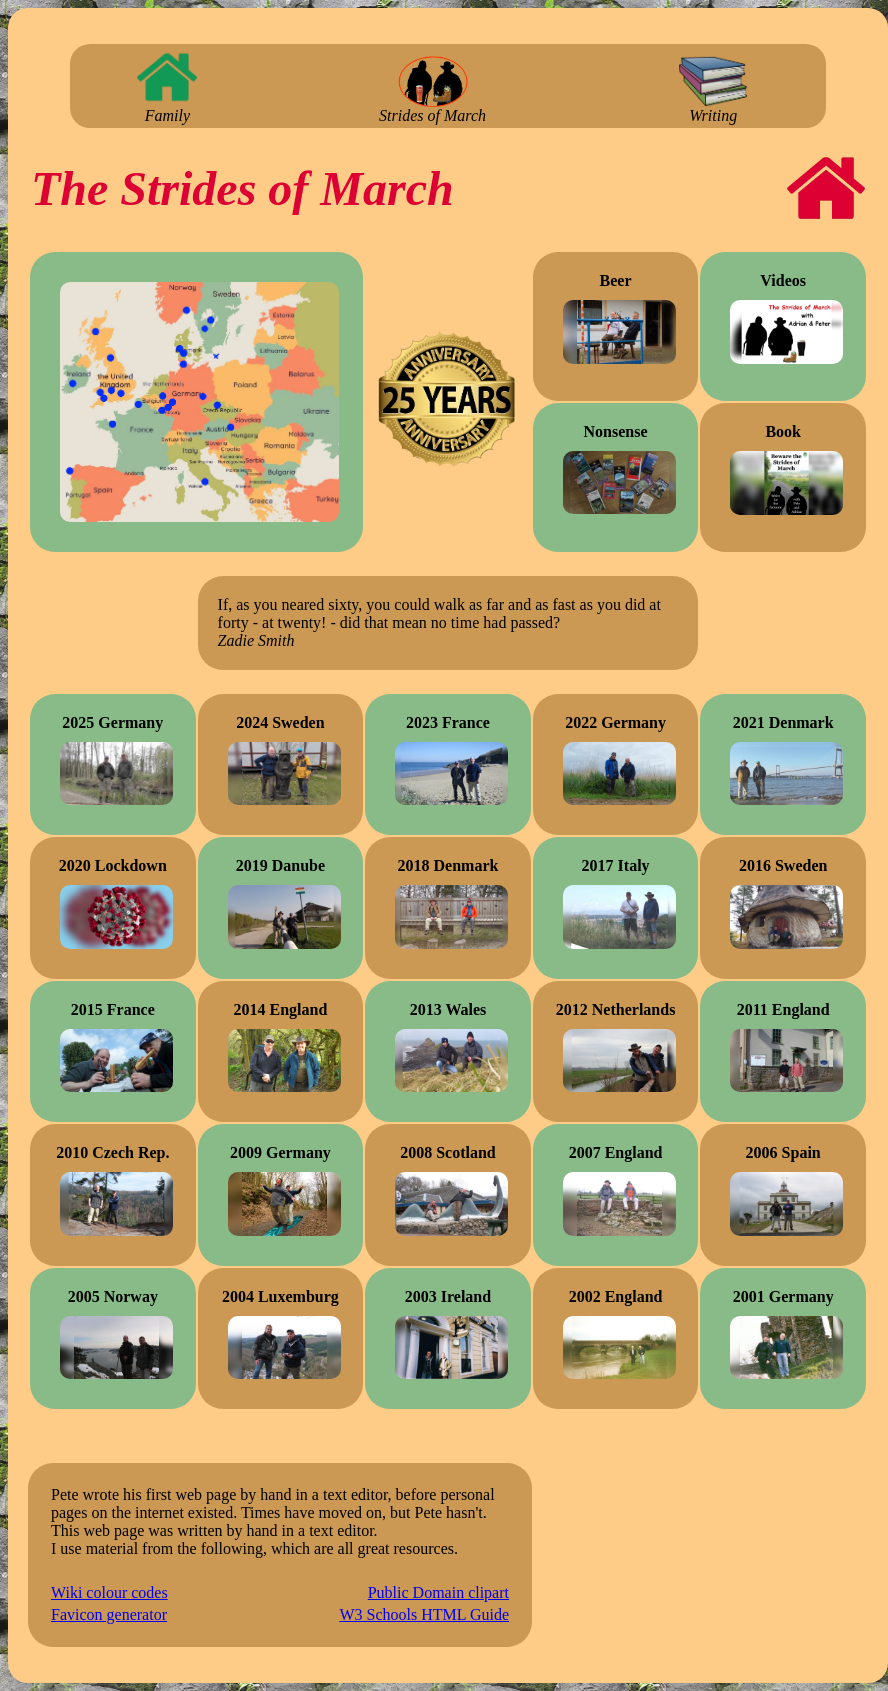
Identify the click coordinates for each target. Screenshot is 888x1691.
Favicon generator (109, 1614)
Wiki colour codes (109, 1592)
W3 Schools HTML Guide (424, 1614)
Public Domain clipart (438, 1592)
